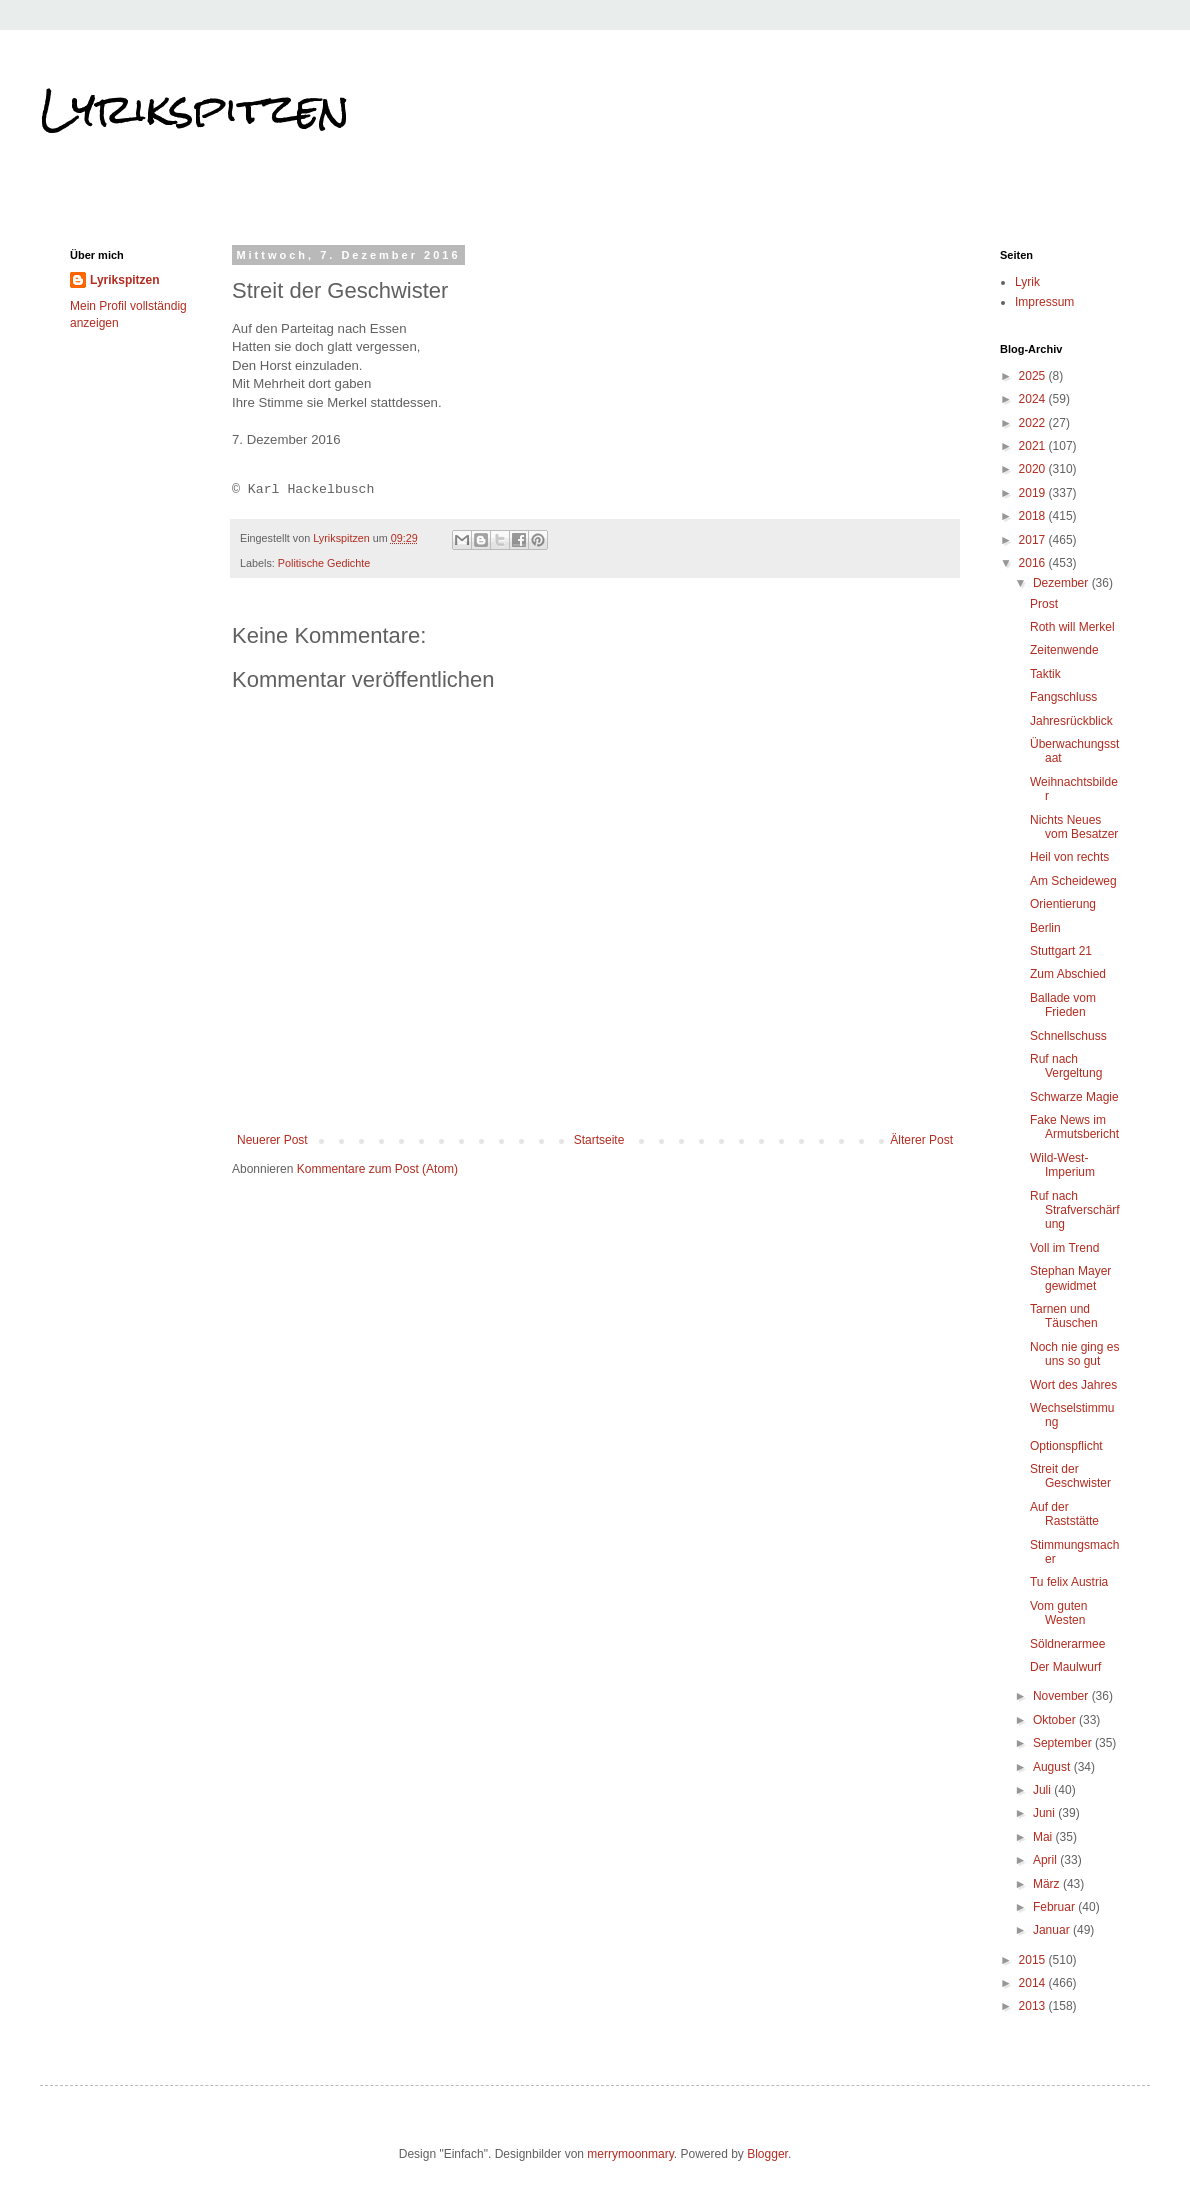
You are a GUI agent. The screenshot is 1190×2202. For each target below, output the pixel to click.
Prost (1044, 604)
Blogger (767, 2154)
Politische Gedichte (324, 563)
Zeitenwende (1064, 650)
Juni (1045, 1813)
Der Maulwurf (1065, 1667)
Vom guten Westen (1058, 1613)
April (1046, 1860)
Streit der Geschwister (1070, 1476)
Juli (1043, 1790)
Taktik (1045, 674)
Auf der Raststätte (1064, 1514)
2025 (1034, 376)
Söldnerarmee (1067, 1644)
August (1053, 1767)
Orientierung (1063, 904)
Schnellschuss (1068, 1036)
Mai (1044, 1837)
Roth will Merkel (1072, 627)
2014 (1034, 1983)
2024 (1034, 399)
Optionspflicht (1066, 1446)
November (1062, 1696)
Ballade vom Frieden (1063, 1005)
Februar (1055, 1907)
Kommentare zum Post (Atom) (377, 1169)
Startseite (599, 1140)
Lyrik (1027, 282)
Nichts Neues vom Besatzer (1074, 827)
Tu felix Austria (1069, 1582)
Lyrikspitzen (195, 109)
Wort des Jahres (1073, 1385)
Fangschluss (1063, 697)
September (1064, 1743)
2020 (1034, 469)
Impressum (1044, 302)
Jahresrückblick (1071, 721)
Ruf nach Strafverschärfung (1075, 1210)
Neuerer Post (272, 1140)
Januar (1053, 1930)
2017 (1034, 540)
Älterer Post (921, 1140)
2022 (1034, 423)
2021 (1034, 446)
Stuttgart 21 (1061, 951)
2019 (1034, 493)
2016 (1034, 563)
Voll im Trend (1064, 1248)
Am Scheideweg (1073, 881)
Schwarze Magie (1074, 1097)
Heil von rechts (1069, 857)
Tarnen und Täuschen (1064, 1316)
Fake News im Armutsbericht (1074, 1127)
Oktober (1056, 1720)
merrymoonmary (630, 2154)
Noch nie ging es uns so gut (1074, 1354)
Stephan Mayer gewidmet (1070, 1278)
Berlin (1045, 928)
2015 (1034, 1960)
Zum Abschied (1068, 974)
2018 (1034, 516)
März (1048, 1884)
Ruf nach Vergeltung (1066, 1066)
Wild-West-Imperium (1062, 1165)
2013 (1034, 2006)
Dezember (1062, 583)
